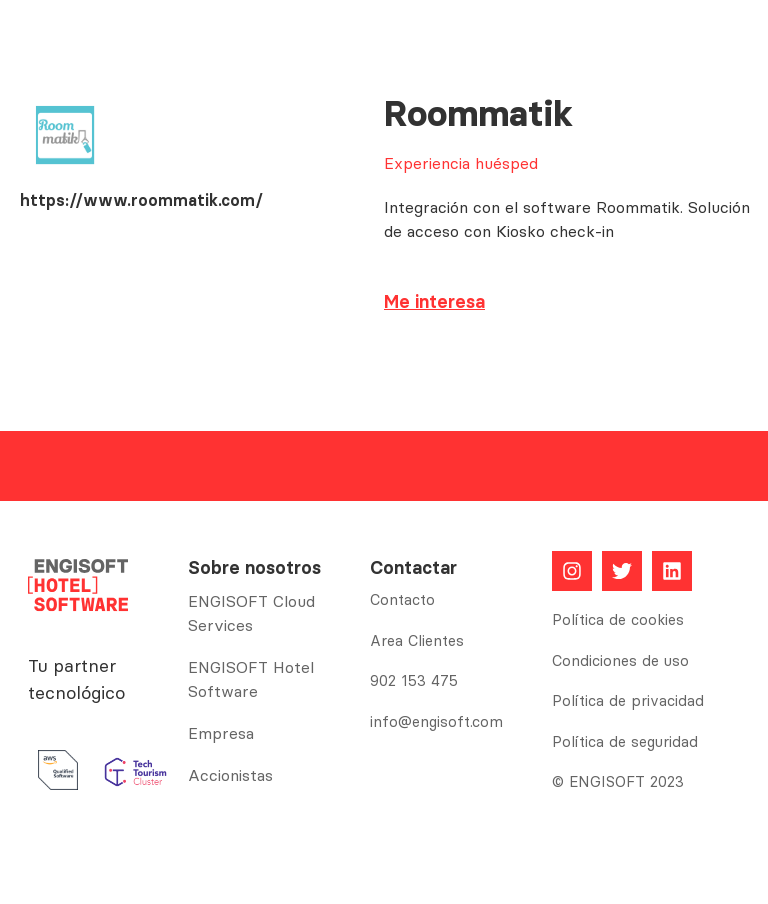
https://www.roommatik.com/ (141, 200)
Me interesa (434, 301)
